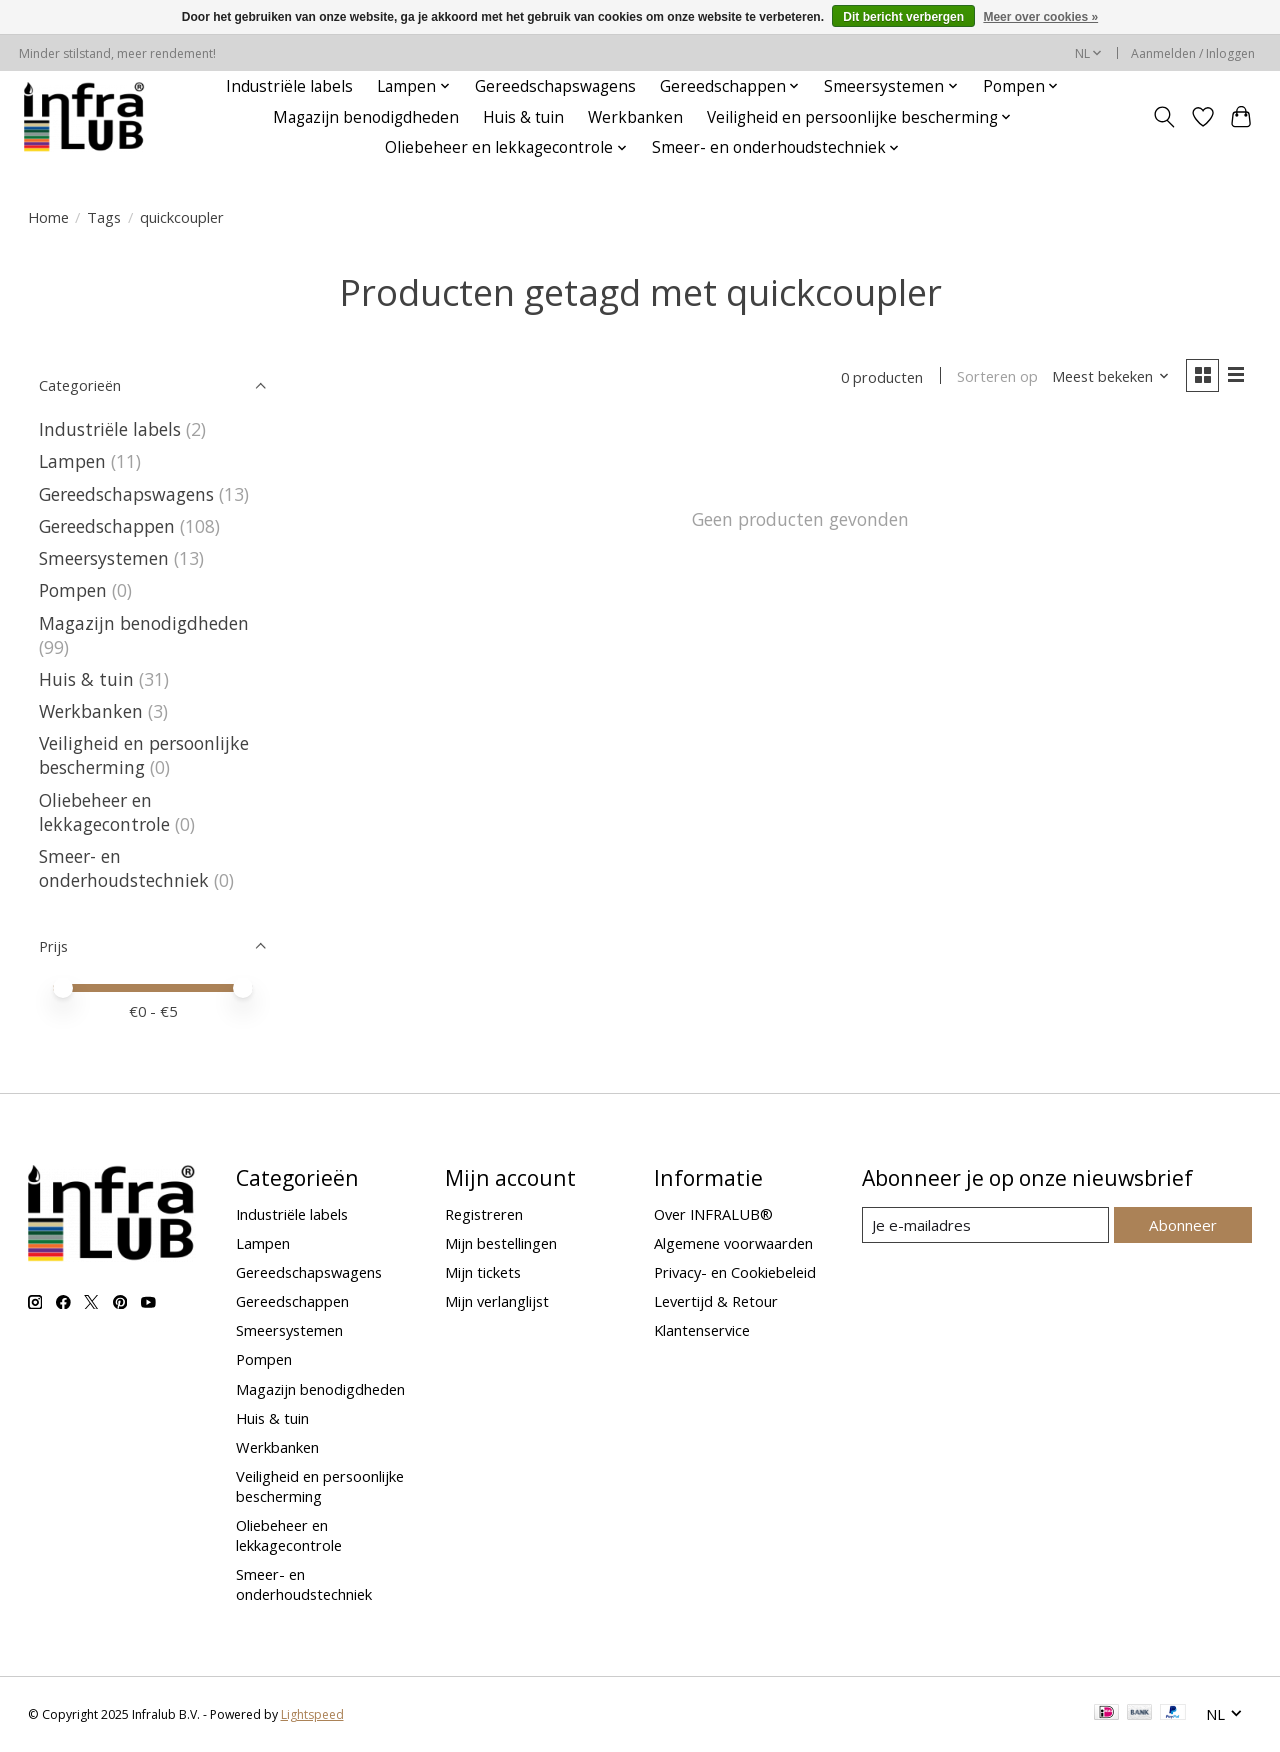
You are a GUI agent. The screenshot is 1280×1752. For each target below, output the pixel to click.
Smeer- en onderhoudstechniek (124, 868)
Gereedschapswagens (555, 86)
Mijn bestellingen (501, 1243)
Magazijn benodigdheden (366, 117)
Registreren (484, 1214)
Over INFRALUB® (713, 1214)
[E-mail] (985, 1225)
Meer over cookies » (1040, 17)
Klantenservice (702, 1330)
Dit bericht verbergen (903, 17)
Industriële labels (289, 86)
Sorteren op (995, 377)
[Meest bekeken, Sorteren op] (1108, 377)
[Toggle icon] (1163, 117)
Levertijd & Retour (716, 1301)
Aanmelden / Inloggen (1193, 53)
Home (48, 217)
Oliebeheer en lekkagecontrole (104, 812)
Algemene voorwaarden (733, 1243)
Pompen (73, 590)
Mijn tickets (483, 1272)
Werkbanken (635, 117)
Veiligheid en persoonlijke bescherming (144, 755)
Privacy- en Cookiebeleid (735, 1272)
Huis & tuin (523, 117)
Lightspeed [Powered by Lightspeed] (312, 1714)
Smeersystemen (104, 558)
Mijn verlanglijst (497, 1301)
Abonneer (1183, 1224)
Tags (104, 217)
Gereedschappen (107, 526)
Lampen (72, 461)
